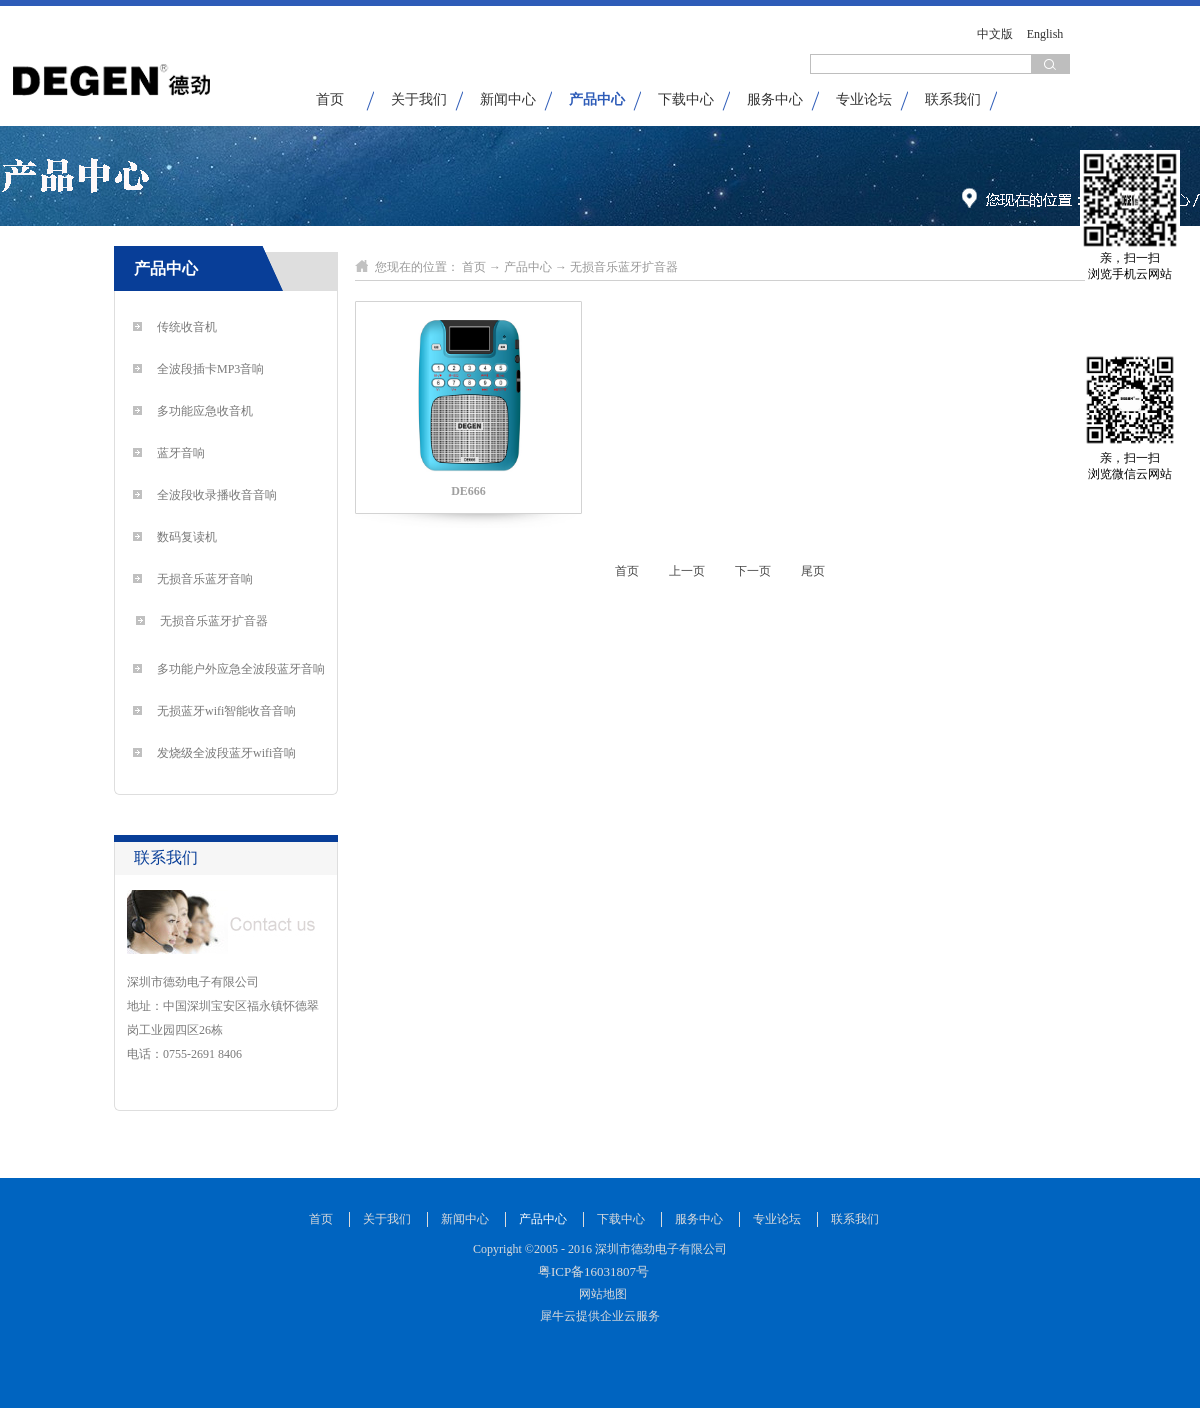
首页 (330, 99)
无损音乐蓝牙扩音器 (624, 267)
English (1045, 34)
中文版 (995, 34)
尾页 (813, 571)
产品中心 (528, 267)
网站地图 (600, 1294)
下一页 (753, 571)
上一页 (687, 571)
